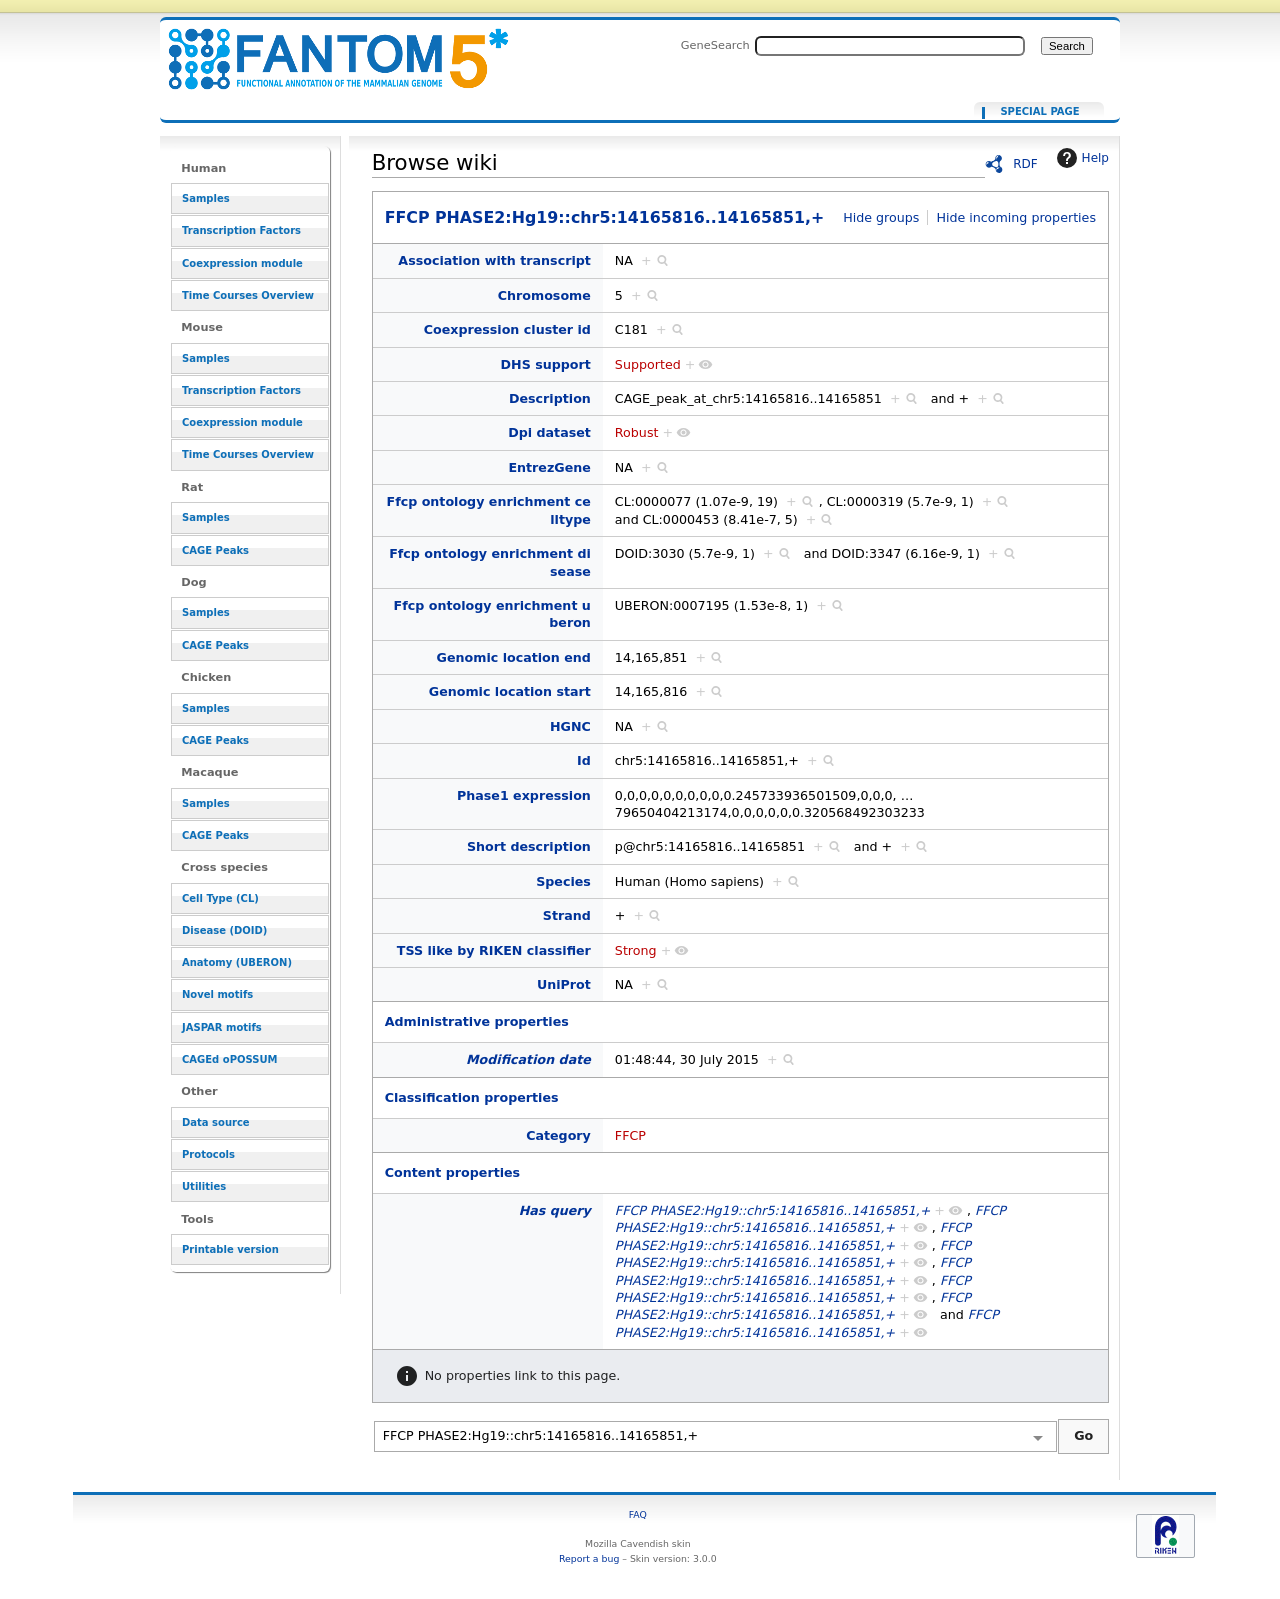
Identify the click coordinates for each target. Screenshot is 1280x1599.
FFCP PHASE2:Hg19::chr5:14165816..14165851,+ (326, 47)
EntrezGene (549, 467)
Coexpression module (242, 263)
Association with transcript (494, 260)
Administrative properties (477, 1021)
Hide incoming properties (1016, 217)
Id (584, 760)
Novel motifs (217, 994)
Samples (206, 198)
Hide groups (881, 217)
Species (563, 881)
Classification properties (472, 1097)
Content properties (452, 1172)
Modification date (528, 1059)
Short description (529, 846)
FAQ (638, 1514)
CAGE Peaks (215, 550)
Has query (555, 1210)
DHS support (546, 364)
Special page (1039, 112)
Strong (636, 950)
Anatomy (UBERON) (237, 962)
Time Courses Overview (248, 295)
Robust (637, 432)
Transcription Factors (241, 230)
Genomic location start (510, 691)
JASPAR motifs (222, 1027)
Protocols (208, 1154)
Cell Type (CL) (220, 898)
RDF (1025, 164)
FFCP (630, 1135)
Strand (567, 915)
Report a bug (589, 1558)
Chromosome (544, 295)
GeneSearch (715, 45)
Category (558, 1135)
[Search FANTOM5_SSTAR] (890, 46)
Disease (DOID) (224, 930)
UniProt (564, 984)
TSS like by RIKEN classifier (494, 950)
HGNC (570, 726)
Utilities (204, 1186)
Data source (216, 1122)
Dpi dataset (549, 432)
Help (1080, 158)
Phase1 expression (524, 795)
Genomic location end (514, 657)
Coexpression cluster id (507, 329)
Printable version (230, 1249)
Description (550, 398)
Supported (648, 364)
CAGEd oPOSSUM (229, 1059)
